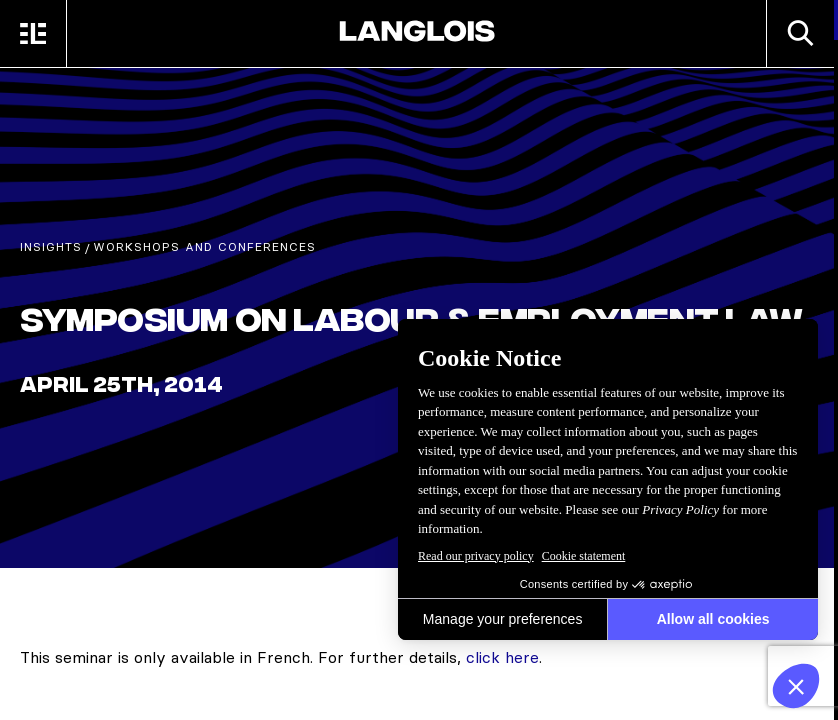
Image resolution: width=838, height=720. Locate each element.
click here (502, 657)
